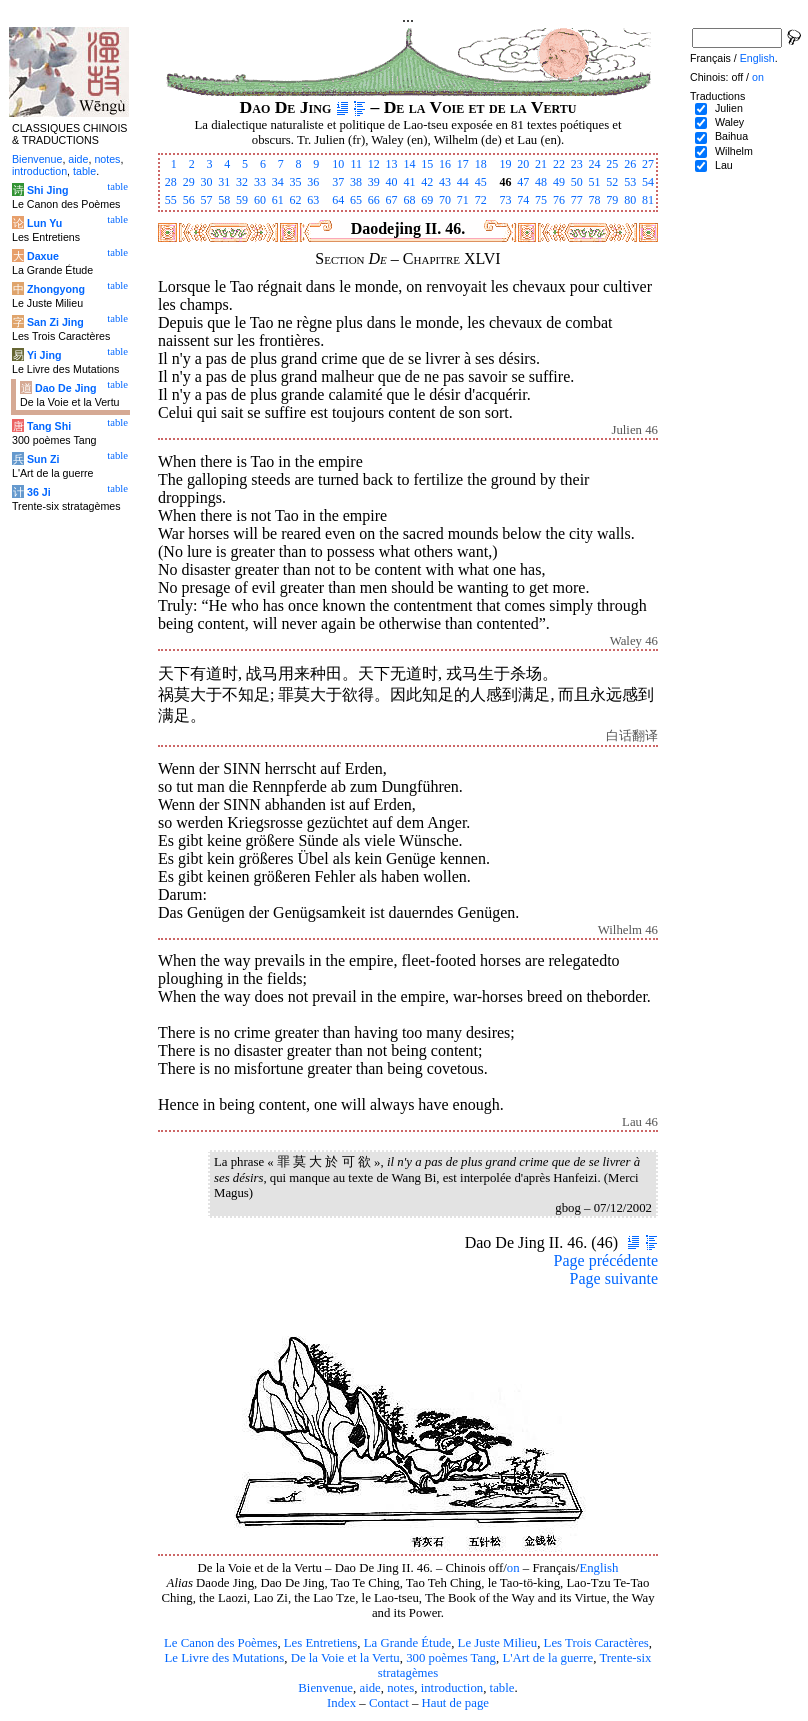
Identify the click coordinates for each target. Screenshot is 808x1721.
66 (374, 200)
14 (409, 164)
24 (595, 164)
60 (260, 200)
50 (577, 182)
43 (445, 182)
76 (559, 200)
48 (541, 182)
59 (242, 200)
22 (559, 164)
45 (481, 182)
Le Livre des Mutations (224, 1658)
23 (577, 164)
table (502, 1688)
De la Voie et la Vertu (345, 1658)
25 (612, 164)
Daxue (43, 256)
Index (341, 1703)
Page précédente (606, 1260)
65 (356, 200)
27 (648, 164)
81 (648, 200)
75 (541, 200)
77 (577, 200)
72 (481, 200)
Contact (389, 1703)
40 (392, 182)
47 (523, 182)
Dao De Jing (66, 388)
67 (392, 200)
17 (463, 164)
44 (463, 182)
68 (409, 200)
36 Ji (39, 492)
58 (224, 200)
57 (206, 200)
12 (374, 164)
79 (612, 200)
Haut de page (456, 1703)
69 (427, 200)
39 (374, 182)
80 (630, 200)
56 (189, 200)
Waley (729, 122)
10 (338, 164)
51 (595, 182)
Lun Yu (44, 223)
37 (338, 182)
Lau (724, 165)
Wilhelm (734, 151)
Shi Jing (47, 190)
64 (338, 200)
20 (523, 164)
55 (171, 200)
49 (559, 182)
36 (313, 182)
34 (278, 182)
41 (409, 182)
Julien (729, 108)
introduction (452, 1688)
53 (630, 182)
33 (260, 182)
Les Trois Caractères (596, 1643)
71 (463, 200)
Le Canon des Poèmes (220, 1643)
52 (612, 182)
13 (392, 164)
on (513, 1568)
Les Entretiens (321, 1643)
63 (313, 200)
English (598, 1568)
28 (171, 182)
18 (481, 164)
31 (224, 182)
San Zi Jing (55, 322)
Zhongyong (56, 289)
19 (505, 164)
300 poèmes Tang (451, 1658)
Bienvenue (325, 1688)
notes (400, 1688)
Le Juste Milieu (498, 1643)
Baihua (731, 136)
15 (427, 164)
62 (296, 200)
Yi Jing (44, 355)
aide (369, 1688)
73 (505, 200)
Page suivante (614, 1278)
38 (356, 182)
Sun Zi (43, 459)
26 (630, 164)
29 (189, 182)
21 (541, 164)
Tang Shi (49, 426)
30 (206, 182)
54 (648, 182)
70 (445, 200)
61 (278, 200)
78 (595, 200)
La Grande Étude (407, 1643)
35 (296, 182)
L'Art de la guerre (547, 1658)
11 (356, 164)
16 (445, 164)
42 (427, 182)
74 (523, 200)
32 (242, 182)
